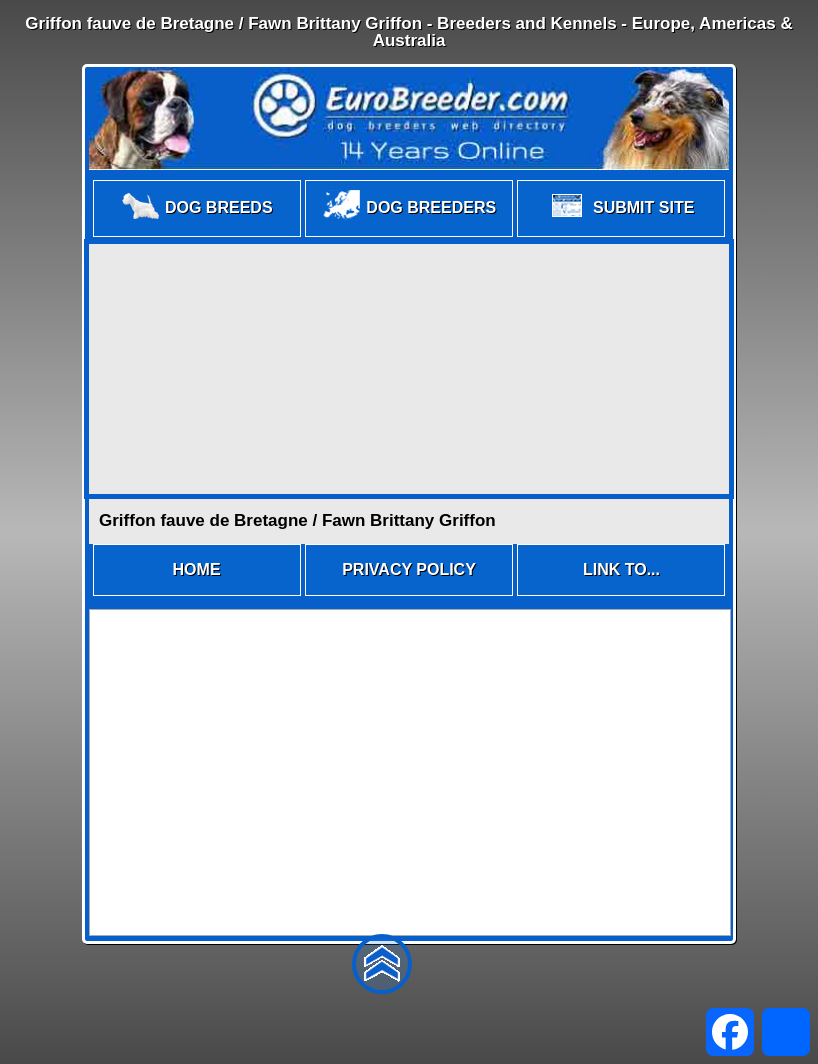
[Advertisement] (409, 369)
